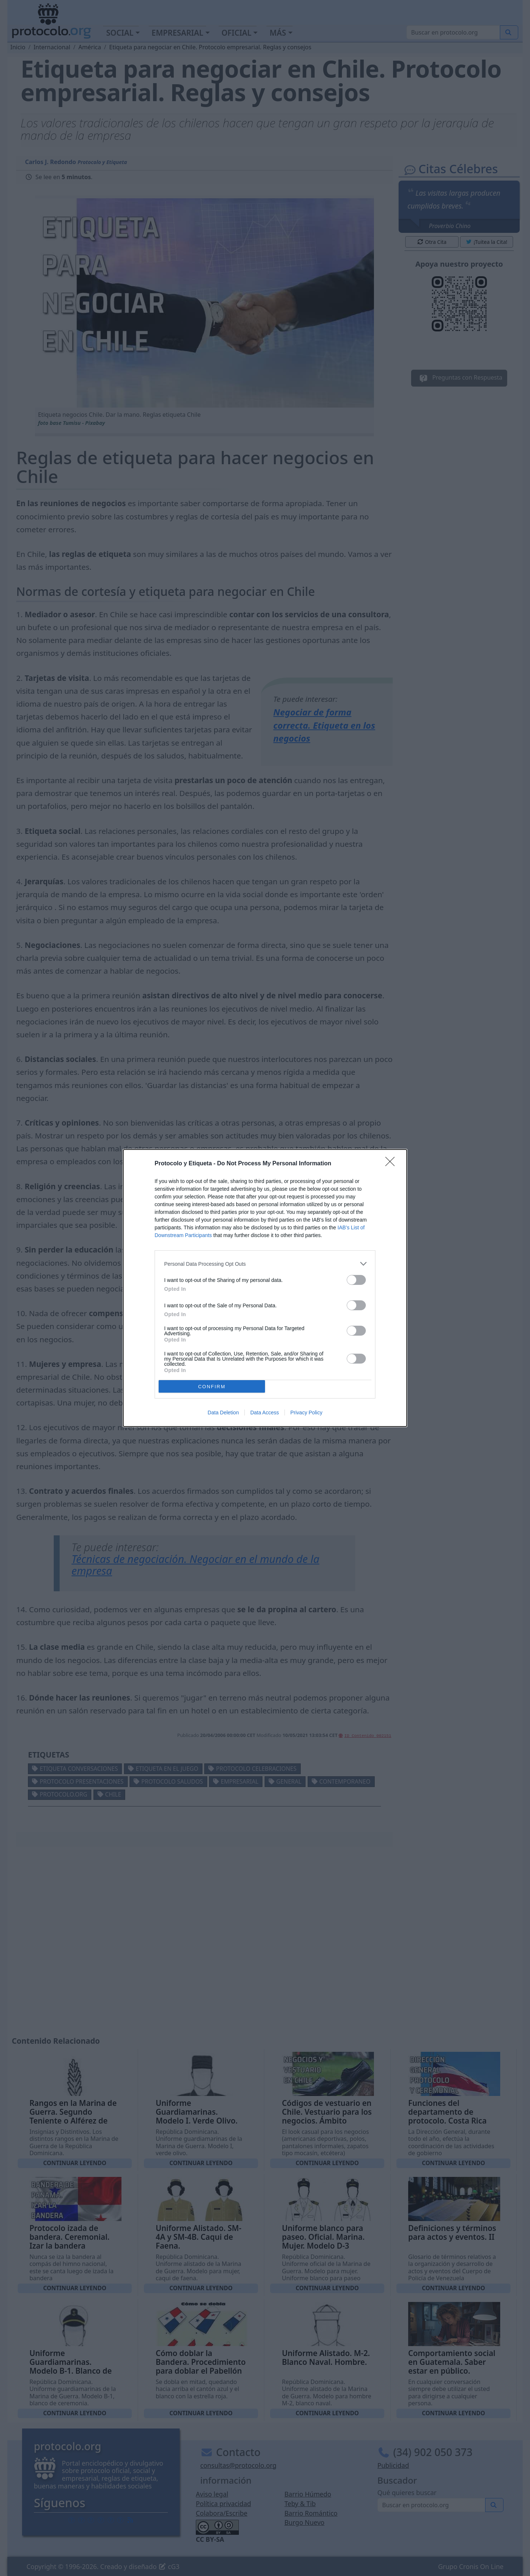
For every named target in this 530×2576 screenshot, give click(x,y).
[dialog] (265, 1288)
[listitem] (265, 1264)
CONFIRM (212, 1386)
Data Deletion (223, 1412)
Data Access (264, 1412)
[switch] (356, 1280)
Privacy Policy (306, 1412)
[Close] (392, 1164)
